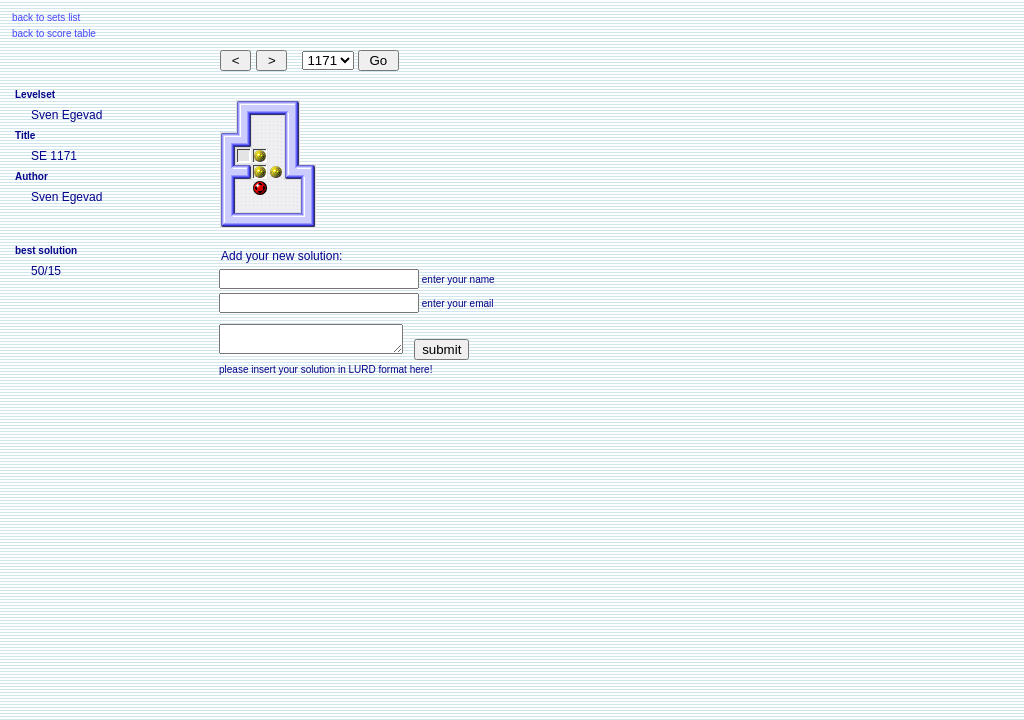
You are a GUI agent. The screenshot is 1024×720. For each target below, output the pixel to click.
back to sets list (46, 17)
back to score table (54, 33)
